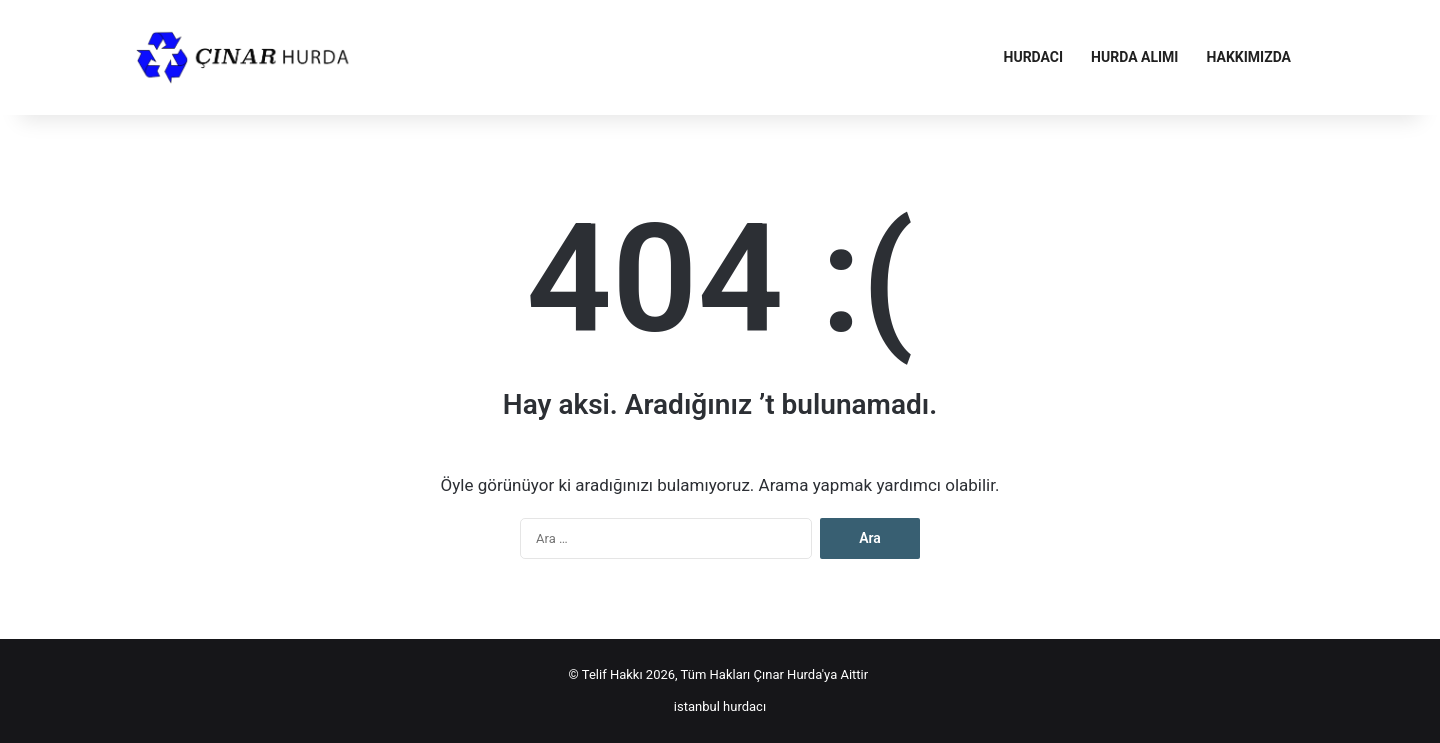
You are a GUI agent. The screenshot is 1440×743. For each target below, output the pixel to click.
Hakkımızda (1248, 57)
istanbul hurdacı (720, 706)
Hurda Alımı (1134, 57)
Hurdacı (1034, 57)
